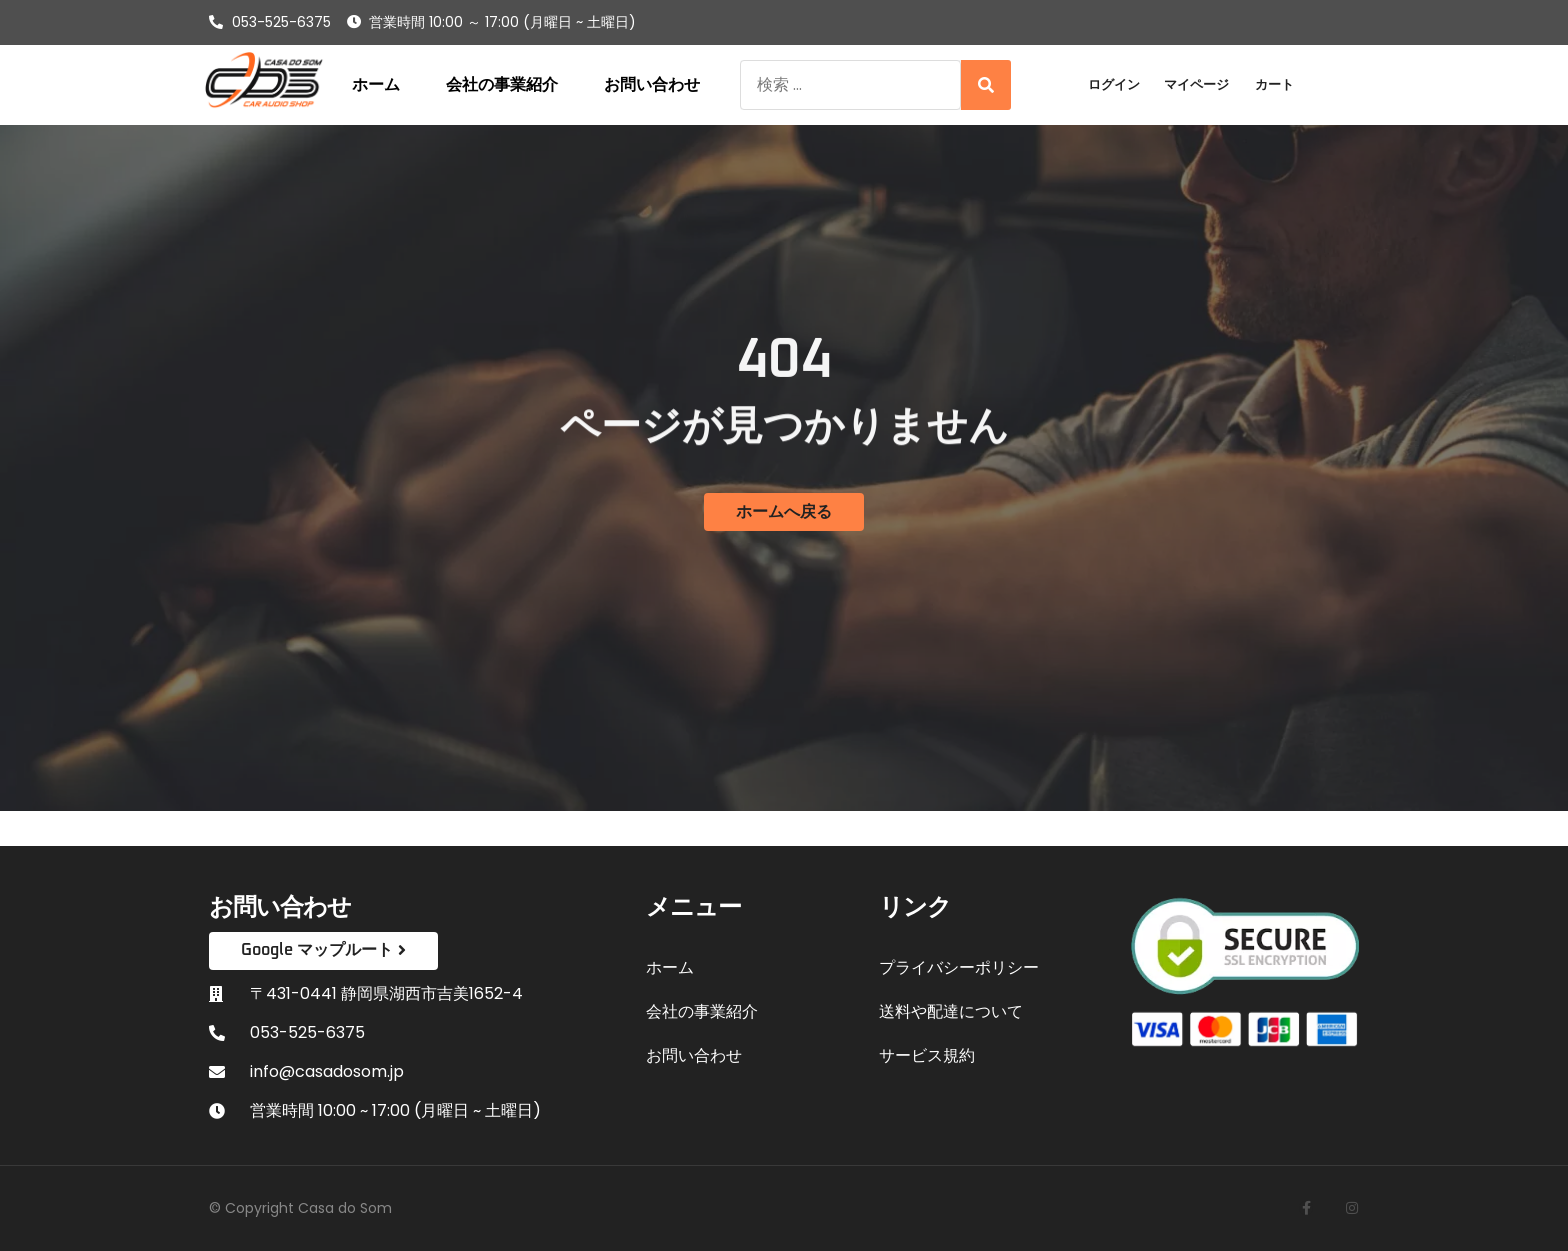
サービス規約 (927, 1055)
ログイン (1114, 84)
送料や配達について (951, 1011)
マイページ (1196, 84)
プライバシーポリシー (959, 967)
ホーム (376, 85)
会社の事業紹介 (502, 85)
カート (1274, 84)
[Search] (986, 85)
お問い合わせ (652, 85)
